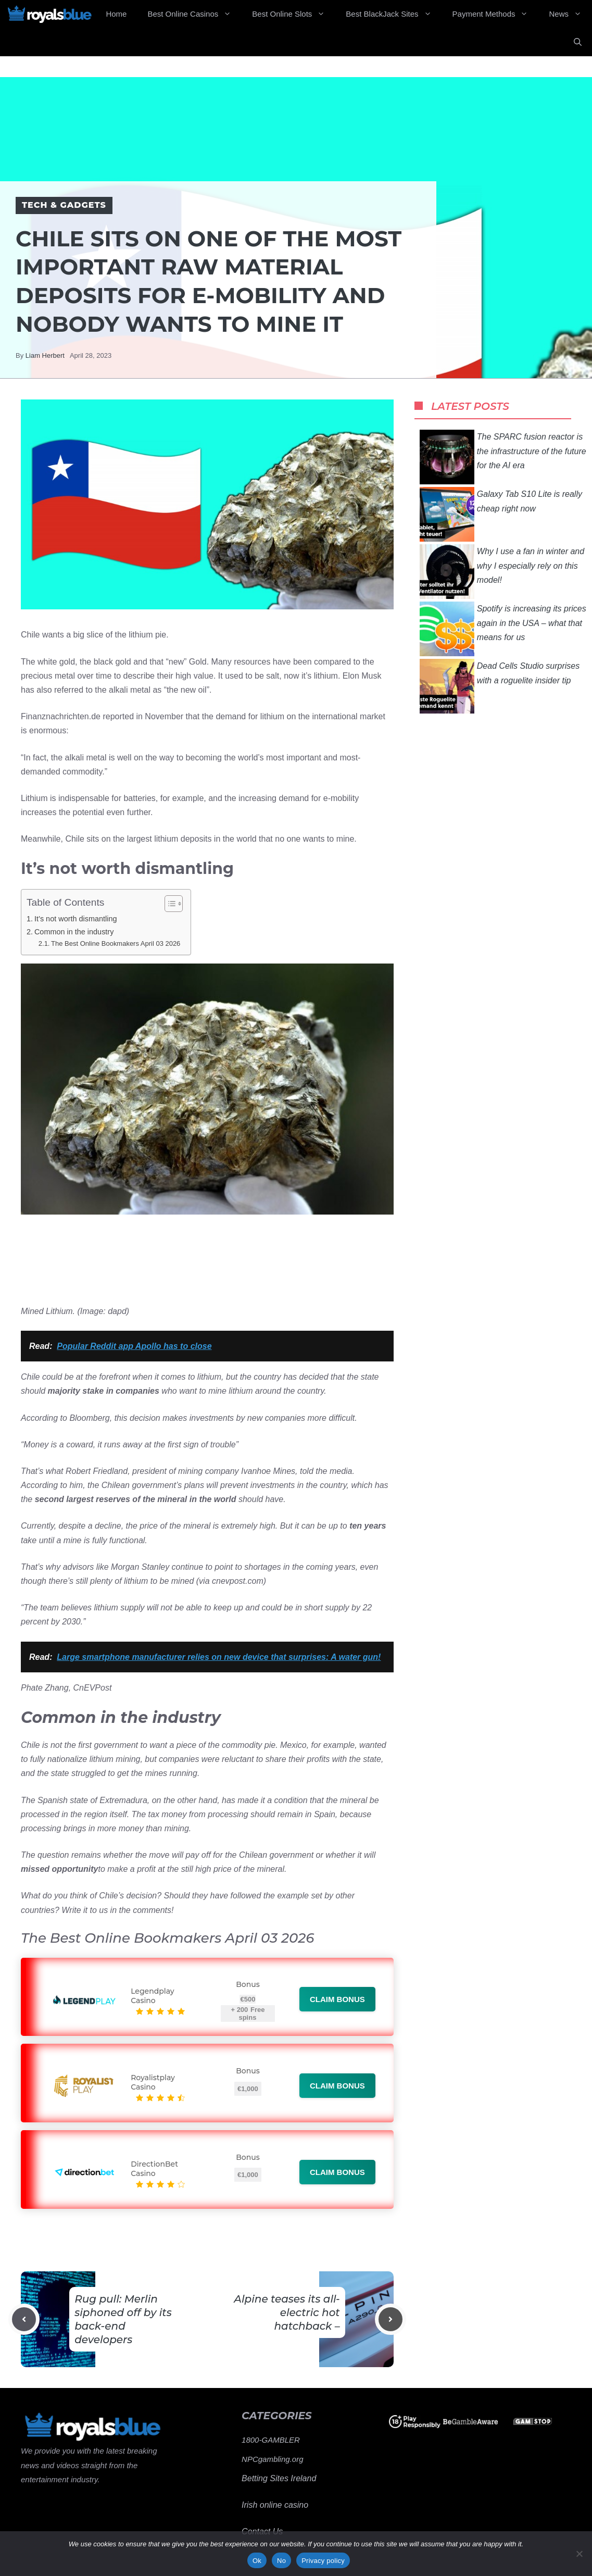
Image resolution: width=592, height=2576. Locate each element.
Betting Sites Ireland (279, 2478)
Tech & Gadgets (64, 205)
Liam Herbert (45, 355)
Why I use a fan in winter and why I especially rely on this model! (502, 571)
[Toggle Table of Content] (168, 903)
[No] (579, 2553)
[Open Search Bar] (577, 42)
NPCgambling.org (272, 2459)
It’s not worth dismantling (75, 919)
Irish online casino (275, 2504)
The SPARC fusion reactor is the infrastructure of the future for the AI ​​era (503, 457)
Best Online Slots (293, 14)
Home (116, 13)
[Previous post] (24, 2319)
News (570, 14)
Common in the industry (74, 932)
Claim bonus (337, 1999)
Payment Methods (495, 14)
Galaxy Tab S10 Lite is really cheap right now (501, 514)
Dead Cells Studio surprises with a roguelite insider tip (500, 686)
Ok (257, 2561)
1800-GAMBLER (271, 2439)
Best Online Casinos (194, 14)
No (281, 2561)
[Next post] (390, 2319)
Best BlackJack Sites (394, 14)
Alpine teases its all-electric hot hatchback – (286, 2312)
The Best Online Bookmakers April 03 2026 (115, 943)
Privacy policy (323, 2561)
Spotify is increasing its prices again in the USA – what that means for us (503, 629)
